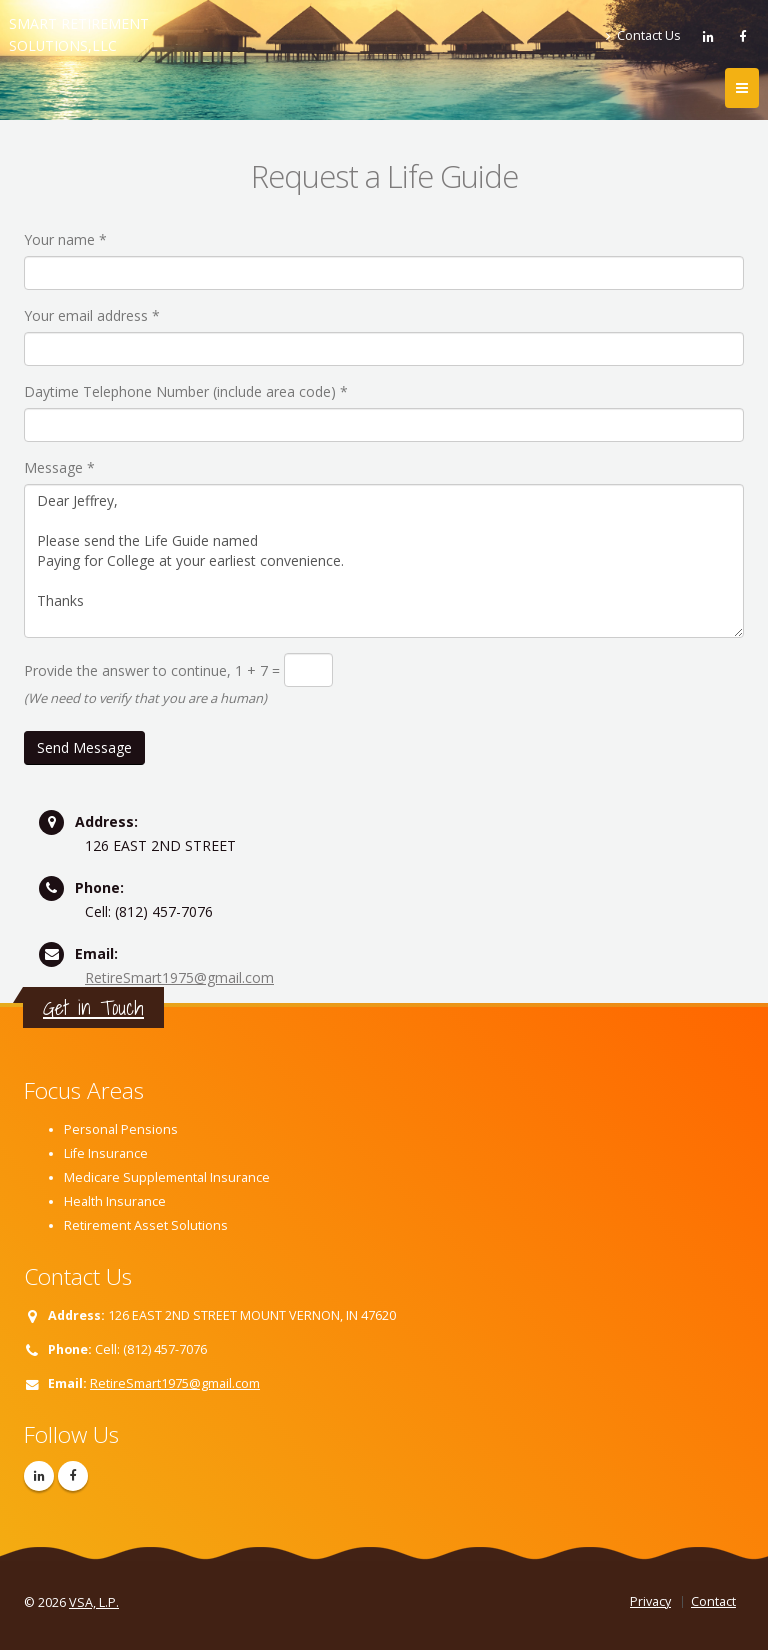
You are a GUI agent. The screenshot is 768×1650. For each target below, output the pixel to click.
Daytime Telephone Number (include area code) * (186, 391)
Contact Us (643, 35)
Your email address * (92, 315)
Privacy (650, 1601)
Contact (713, 1601)
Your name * (65, 239)
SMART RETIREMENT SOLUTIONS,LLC (79, 34)
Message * (59, 467)
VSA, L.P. (94, 1602)
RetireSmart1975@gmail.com (179, 977)
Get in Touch (93, 1007)
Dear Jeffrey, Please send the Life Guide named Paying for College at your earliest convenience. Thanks (384, 561)
